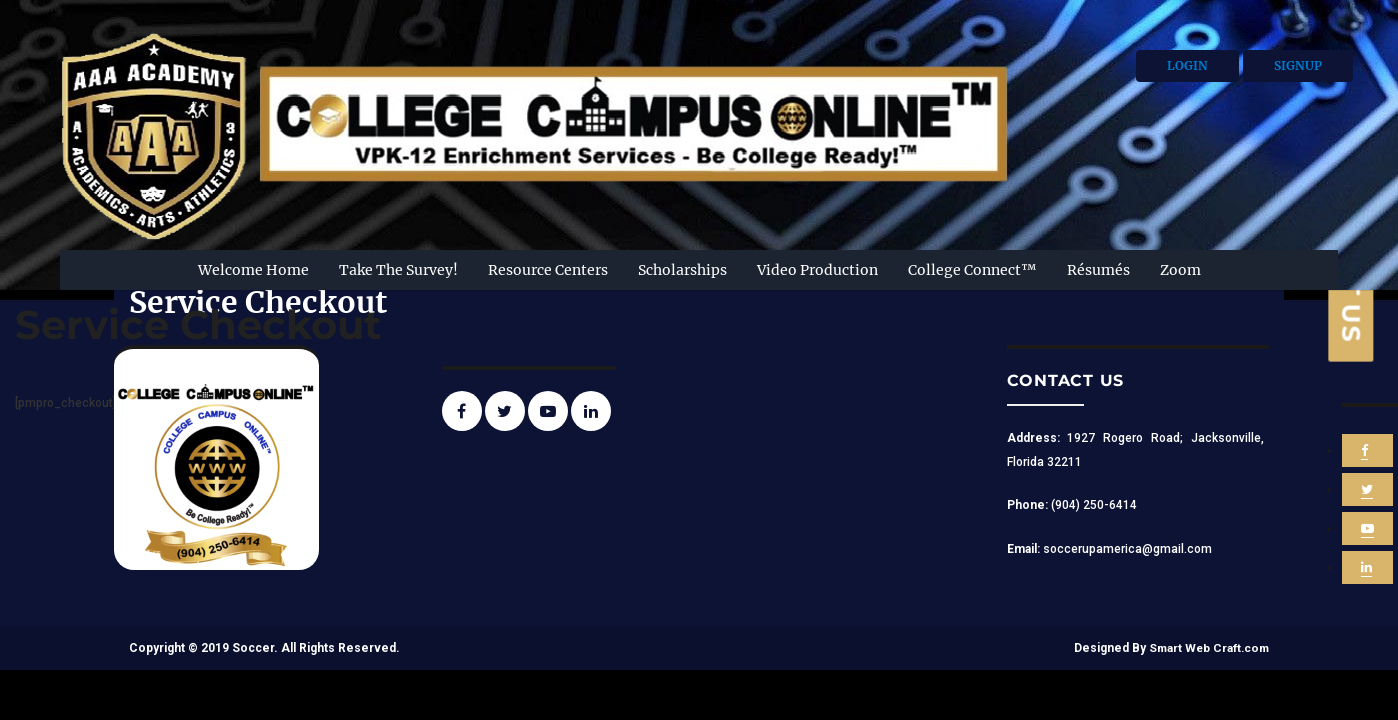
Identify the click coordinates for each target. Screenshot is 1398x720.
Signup (1298, 65)
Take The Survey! (398, 270)
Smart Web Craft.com (1207, 648)
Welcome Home (253, 270)
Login (1187, 65)
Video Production (817, 270)
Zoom (1180, 270)
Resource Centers (548, 270)
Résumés (1098, 270)
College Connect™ (972, 270)
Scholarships (682, 270)
